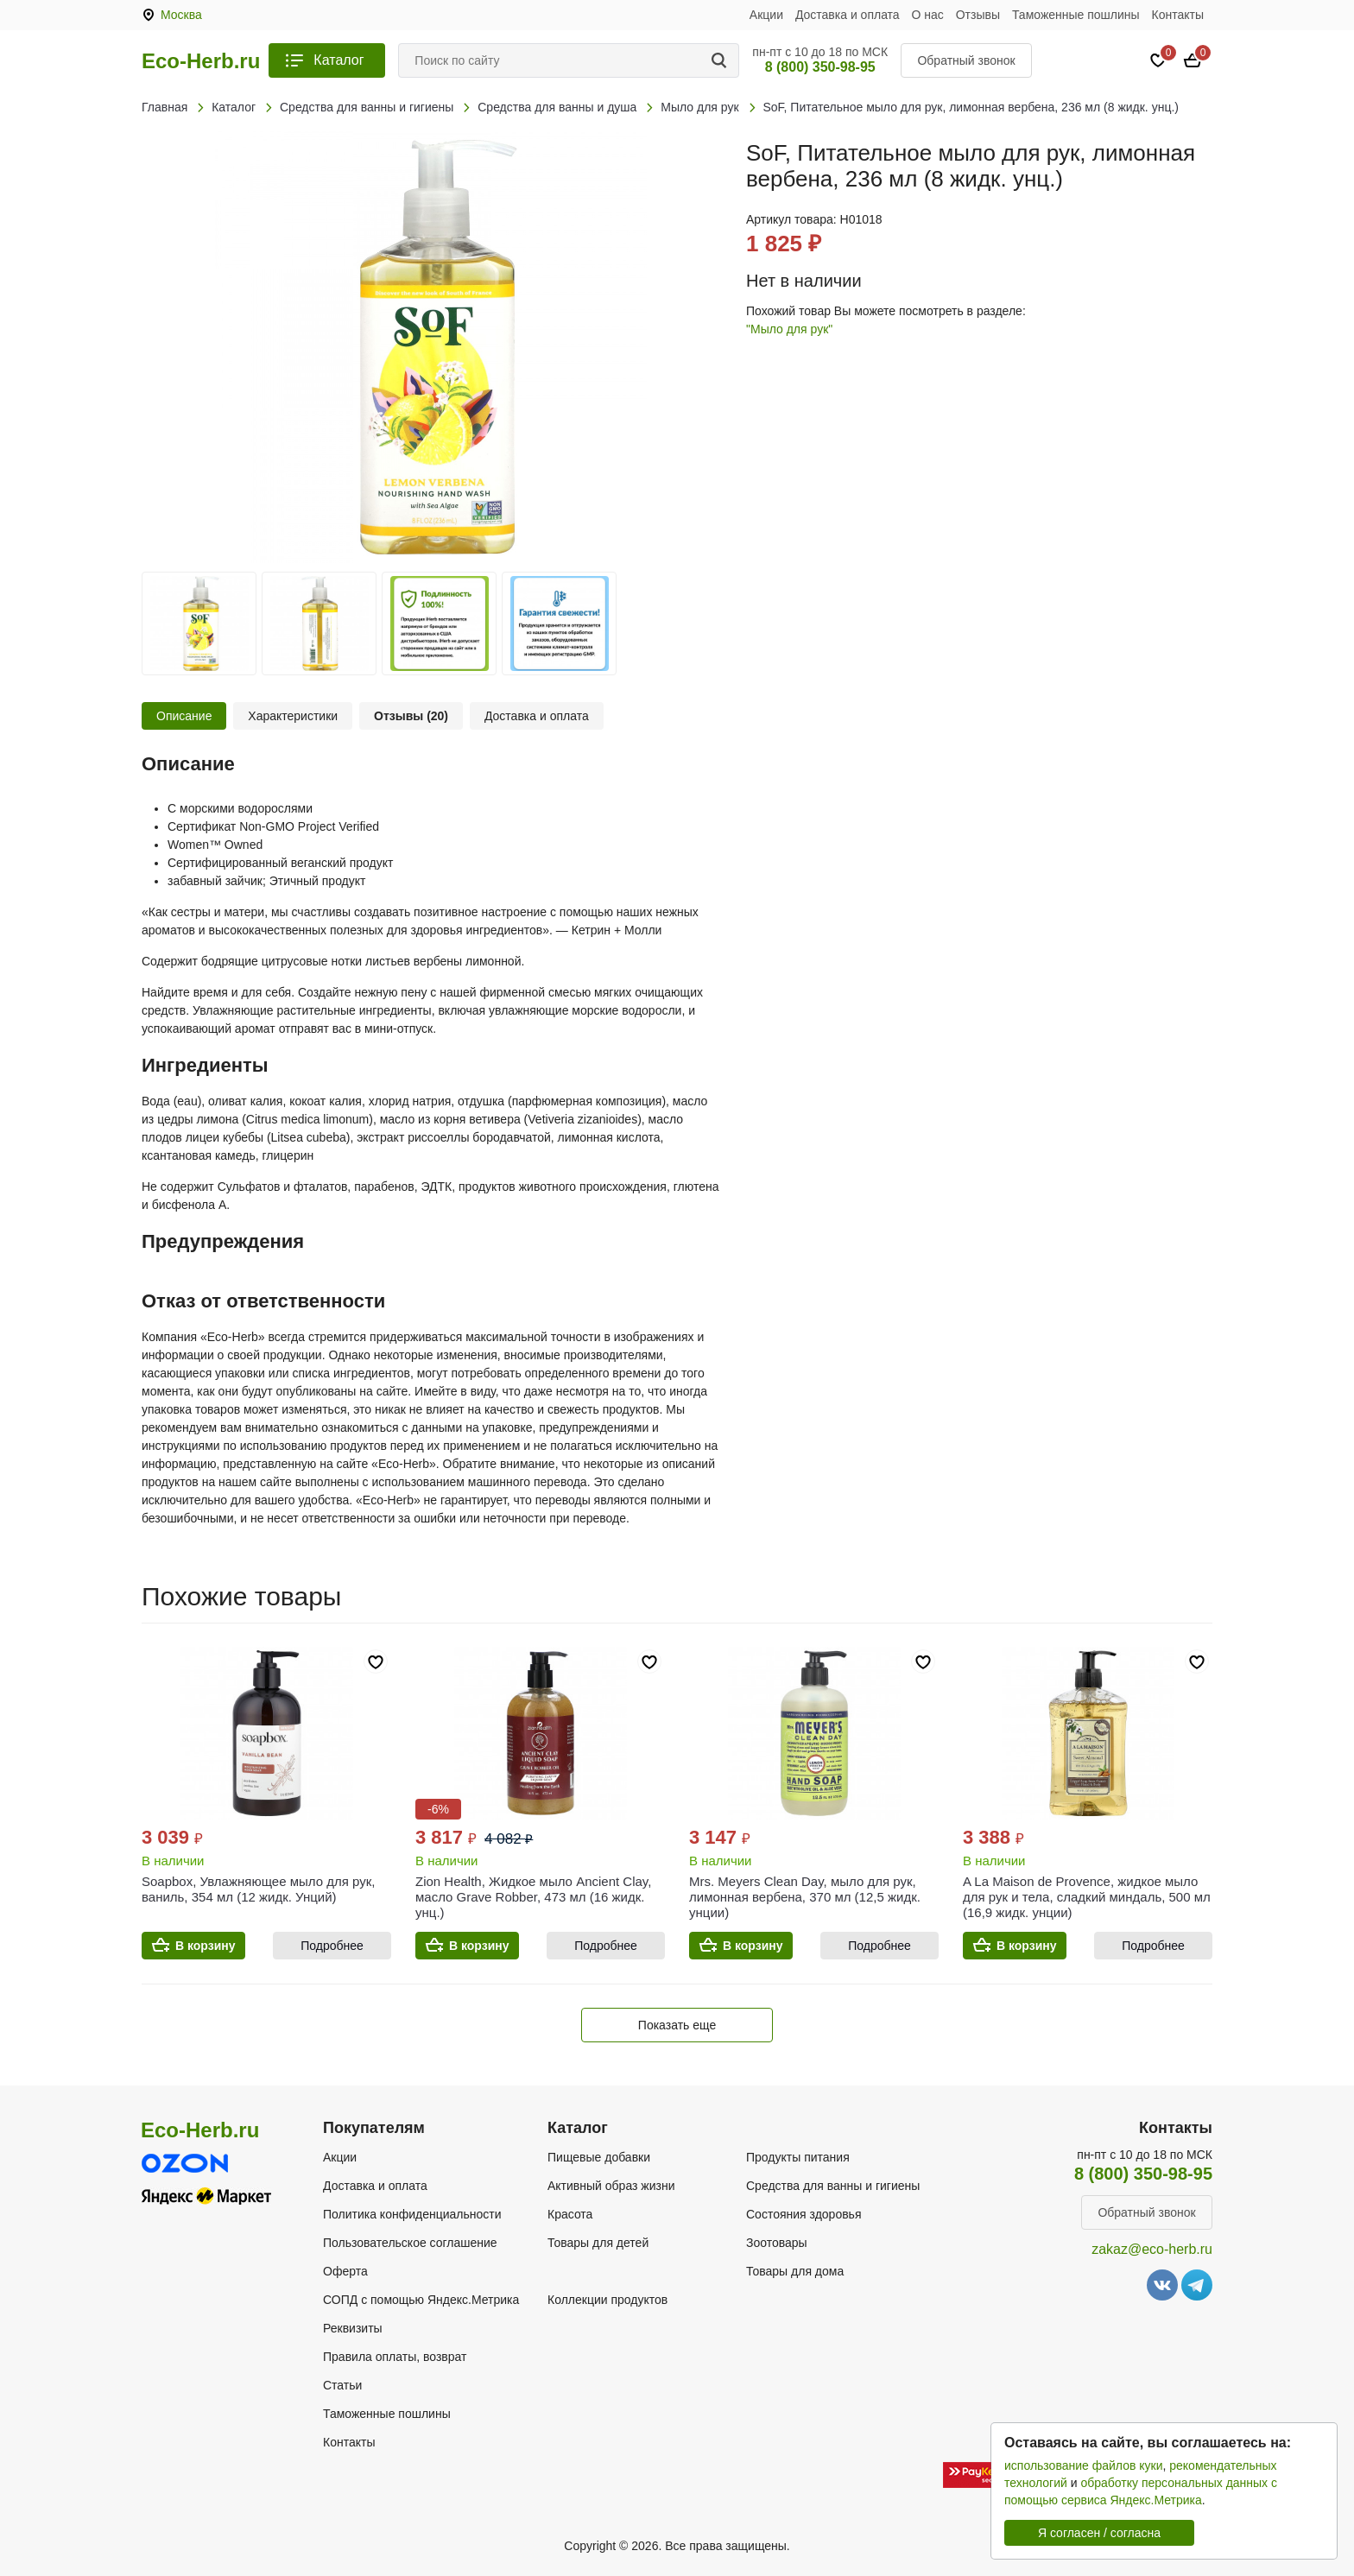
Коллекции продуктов (607, 2300)
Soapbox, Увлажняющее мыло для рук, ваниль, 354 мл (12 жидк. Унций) (258, 1889)
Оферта (345, 2271)
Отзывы (978, 15)
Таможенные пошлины (1076, 15)
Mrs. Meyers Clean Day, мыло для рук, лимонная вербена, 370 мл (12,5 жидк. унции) (805, 1897)
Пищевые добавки (598, 2157)
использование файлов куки (1083, 2465)
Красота (569, 2214)
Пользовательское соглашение (410, 2243)
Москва (181, 15)
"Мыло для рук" (789, 329)
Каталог (338, 60)
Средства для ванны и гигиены (833, 2186)
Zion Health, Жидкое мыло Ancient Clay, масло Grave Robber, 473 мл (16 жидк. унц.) (533, 1897)
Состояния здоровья (804, 2214)
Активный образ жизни (610, 2186)
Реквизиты (353, 2328)
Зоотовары (776, 2243)
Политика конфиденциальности (412, 2214)
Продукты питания (798, 2157)
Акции (766, 15)
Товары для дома (795, 2271)
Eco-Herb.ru (201, 61)
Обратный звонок (966, 60)
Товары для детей (598, 2243)
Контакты (1178, 15)
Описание (184, 716)
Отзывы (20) (411, 716)
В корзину (205, 1946)
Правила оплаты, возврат (394, 2357)
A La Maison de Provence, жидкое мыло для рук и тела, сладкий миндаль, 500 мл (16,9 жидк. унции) (1087, 1897)
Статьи (342, 2385)
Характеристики (293, 716)
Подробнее (332, 1946)
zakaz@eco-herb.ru (1151, 2249)
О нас (928, 15)
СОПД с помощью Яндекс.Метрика (421, 2300)
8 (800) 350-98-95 (820, 67)
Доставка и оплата (847, 15)
